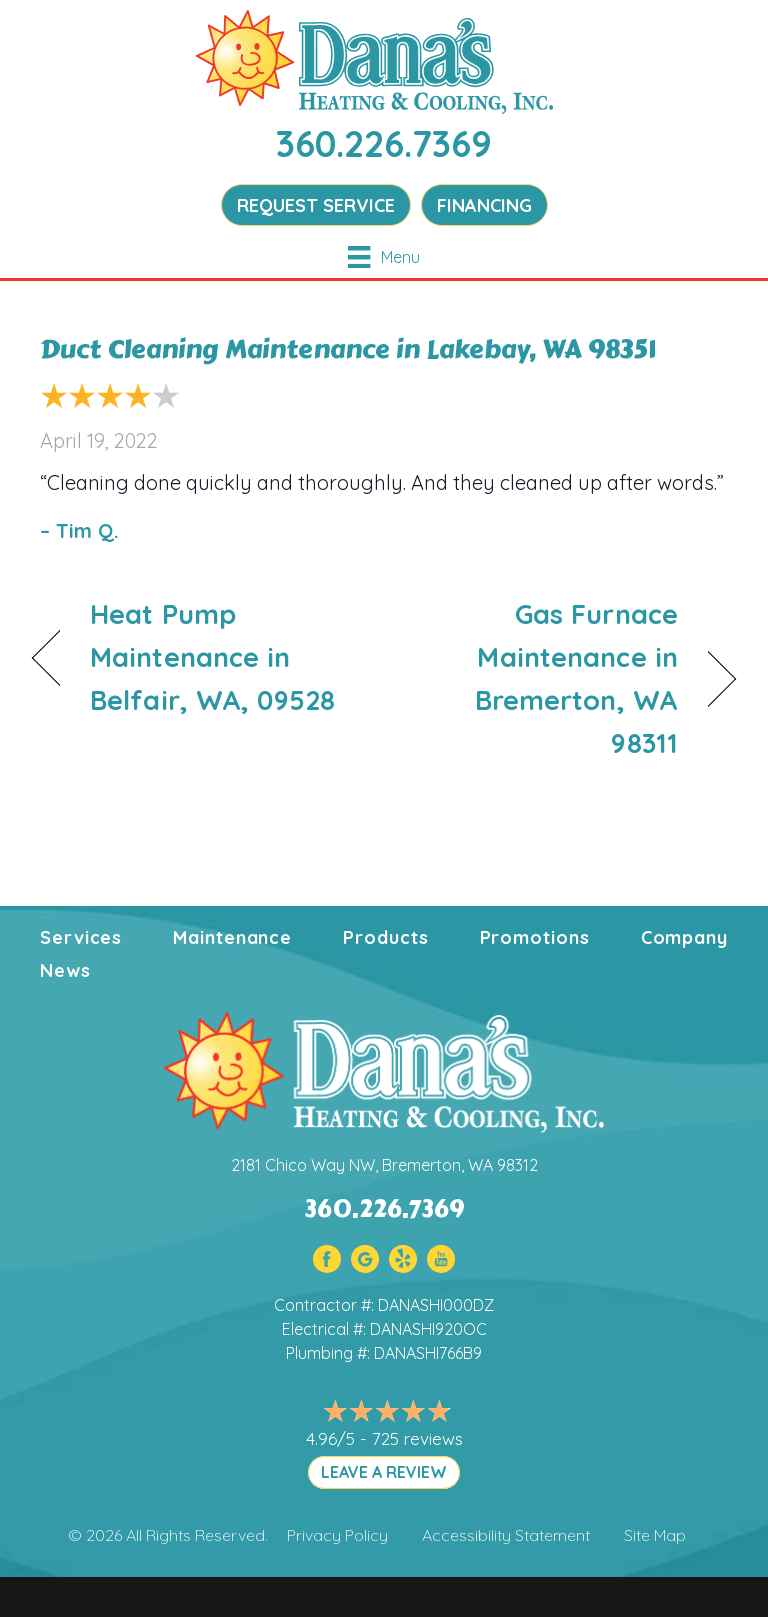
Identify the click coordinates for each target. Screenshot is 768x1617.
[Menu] (383, 257)
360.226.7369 (384, 143)
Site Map (655, 1535)
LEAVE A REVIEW (384, 1472)
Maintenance (232, 937)
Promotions (535, 937)
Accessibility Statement (506, 1535)
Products (385, 937)
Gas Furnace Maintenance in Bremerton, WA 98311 (541, 679)
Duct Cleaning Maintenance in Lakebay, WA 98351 (348, 349)
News (65, 970)
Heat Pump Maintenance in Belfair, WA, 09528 (212, 657)
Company (684, 937)
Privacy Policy (337, 1535)
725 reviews (417, 1438)
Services (81, 937)
